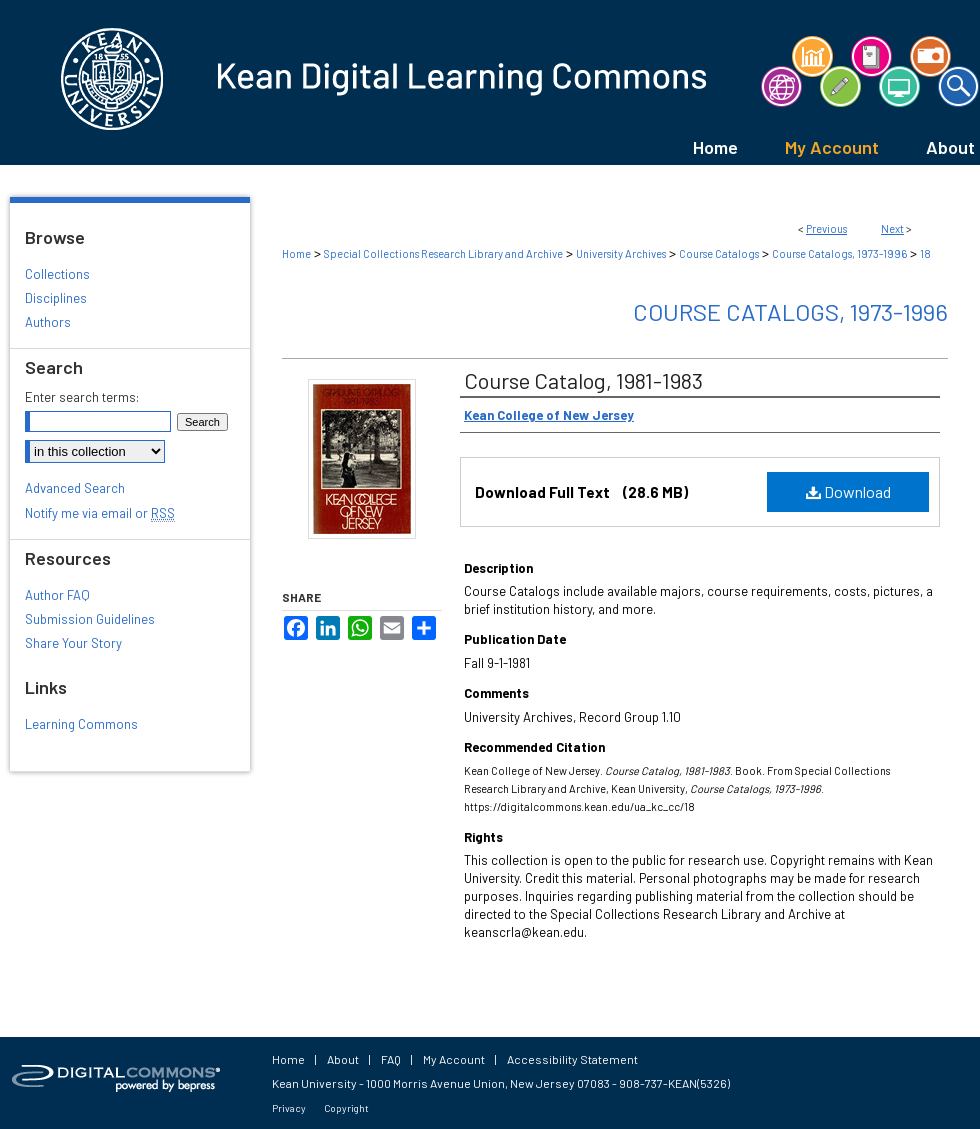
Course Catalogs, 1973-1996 (839, 253)
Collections (57, 274)
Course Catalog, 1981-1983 (583, 380)
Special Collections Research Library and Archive (443, 253)
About (343, 1059)
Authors (48, 322)
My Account (454, 1059)
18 (925, 253)
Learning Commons (81, 724)
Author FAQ (57, 595)
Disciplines (56, 298)
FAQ (391, 1059)
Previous (826, 228)
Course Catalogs (719, 253)
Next (892, 228)
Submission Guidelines (90, 619)
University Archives (621, 253)
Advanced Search (75, 488)
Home (296, 253)
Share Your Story (73, 643)
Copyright (346, 1108)
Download (848, 491)
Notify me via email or (100, 513)
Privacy (289, 1108)
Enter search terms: (82, 397)
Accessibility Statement (572, 1059)
